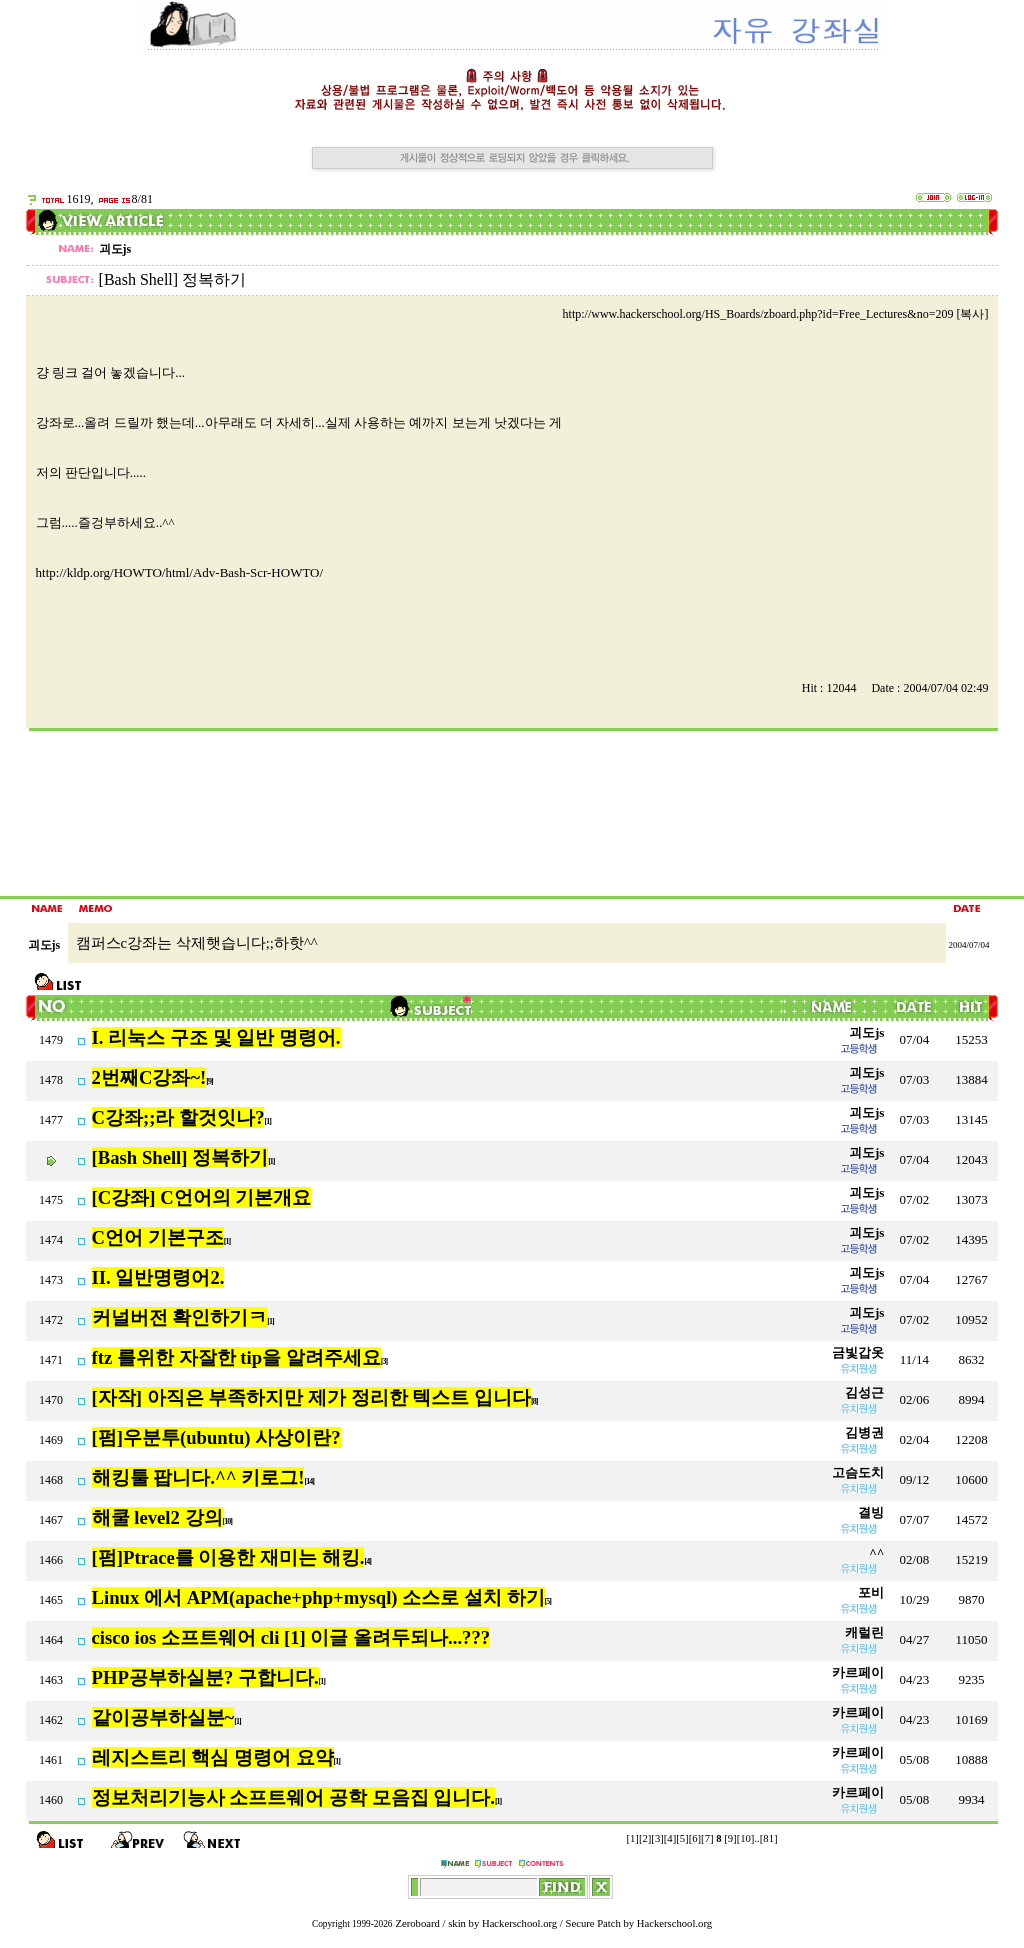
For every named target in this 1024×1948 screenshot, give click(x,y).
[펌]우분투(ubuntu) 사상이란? (216, 1437)
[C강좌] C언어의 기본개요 (202, 1197)
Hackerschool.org (519, 1923)
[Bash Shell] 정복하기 (180, 1157)
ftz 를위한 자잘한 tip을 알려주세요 (236, 1357)
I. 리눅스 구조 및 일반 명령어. (216, 1037)
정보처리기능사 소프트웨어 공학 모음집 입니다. (293, 1797)
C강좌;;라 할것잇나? (178, 1117)
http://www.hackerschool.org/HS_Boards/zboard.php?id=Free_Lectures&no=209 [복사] (776, 314)
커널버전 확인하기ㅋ (180, 1317)
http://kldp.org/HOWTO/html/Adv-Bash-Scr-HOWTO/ (180, 572)
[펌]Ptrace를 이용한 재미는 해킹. (228, 1557)
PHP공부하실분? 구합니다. (205, 1677)
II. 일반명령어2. (158, 1277)
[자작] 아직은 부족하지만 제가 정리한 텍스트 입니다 (311, 1397)
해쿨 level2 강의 (157, 1517)
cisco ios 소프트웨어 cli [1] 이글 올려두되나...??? (291, 1637)
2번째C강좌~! (149, 1077)
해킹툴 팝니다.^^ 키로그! (198, 1477)
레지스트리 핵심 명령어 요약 (213, 1757)
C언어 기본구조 (158, 1237)
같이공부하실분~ (163, 1717)
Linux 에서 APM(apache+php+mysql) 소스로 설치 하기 (318, 1597)
